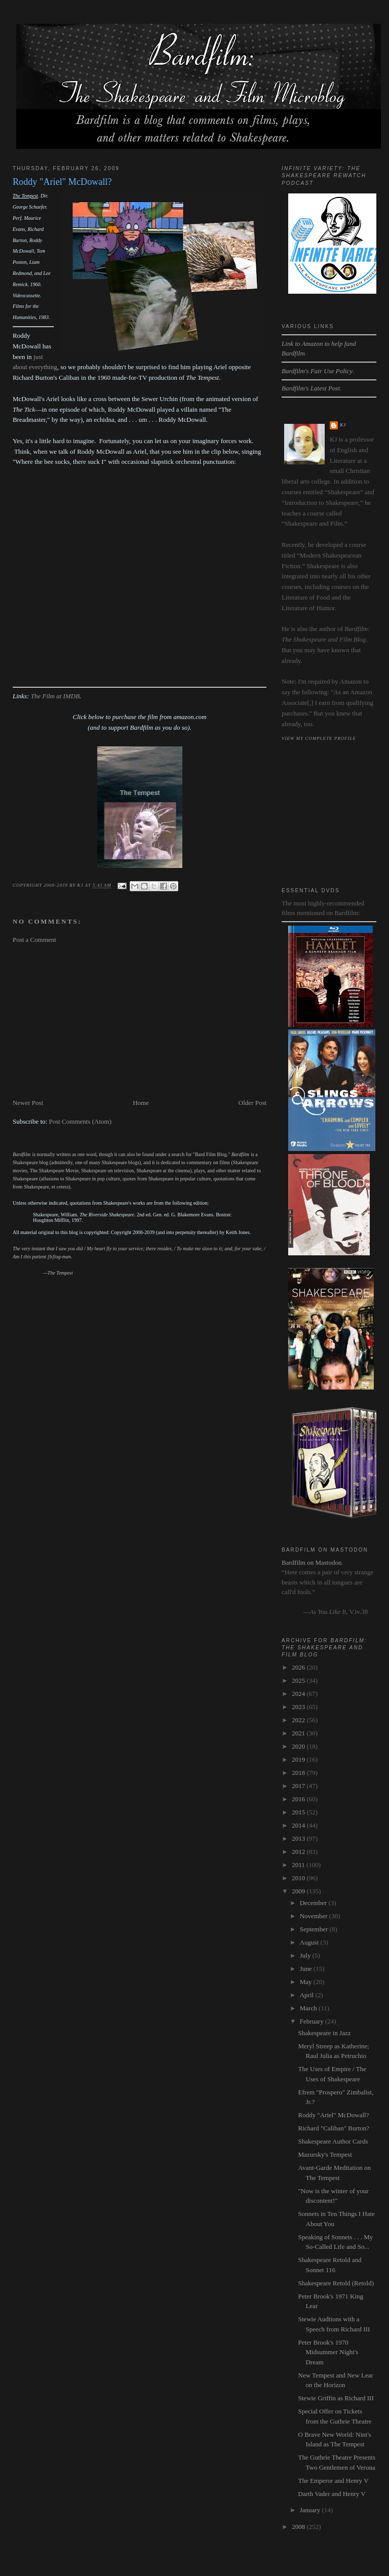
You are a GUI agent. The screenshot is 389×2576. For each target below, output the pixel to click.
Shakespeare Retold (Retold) (336, 2283)
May (307, 1982)
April (308, 1995)
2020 (299, 1746)
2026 (299, 1667)
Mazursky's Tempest (325, 2154)
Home (141, 1102)
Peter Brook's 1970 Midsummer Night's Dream (328, 2352)
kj (343, 424)
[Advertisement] (139, 1021)
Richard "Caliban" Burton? (334, 2128)
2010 (299, 1878)
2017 (299, 1786)
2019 (299, 1759)
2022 (299, 1720)
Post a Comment (34, 939)
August (310, 1942)
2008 (299, 2526)
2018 (299, 1772)
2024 (299, 1693)
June (307, 1968)
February (312, 2021)
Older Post (252, 1102)
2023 (299, 1707)
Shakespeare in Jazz (324, 2033)
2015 (299, 1812)
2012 (299, 1851)
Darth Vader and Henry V (332, 2494)
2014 (299, 1825)
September (315, 1929)
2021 (299, 1733)
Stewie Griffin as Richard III (336, 2398)
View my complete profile (319, 738)
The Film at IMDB (55, 696)
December (314, 1903)
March (309, 2008)
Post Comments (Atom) (80, 1121)
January (311, 2510)
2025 (299, 1680)
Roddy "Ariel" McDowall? (333, 2115)
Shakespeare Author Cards (333, 2141)
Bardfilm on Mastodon (311, 1562)
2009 (299, 1891)
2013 (299, 1838)
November (314, 1916)
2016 (299, 1799)
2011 (299, 1865)
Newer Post (28, 1102)
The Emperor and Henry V (333, 2480)
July (306, 1955)
